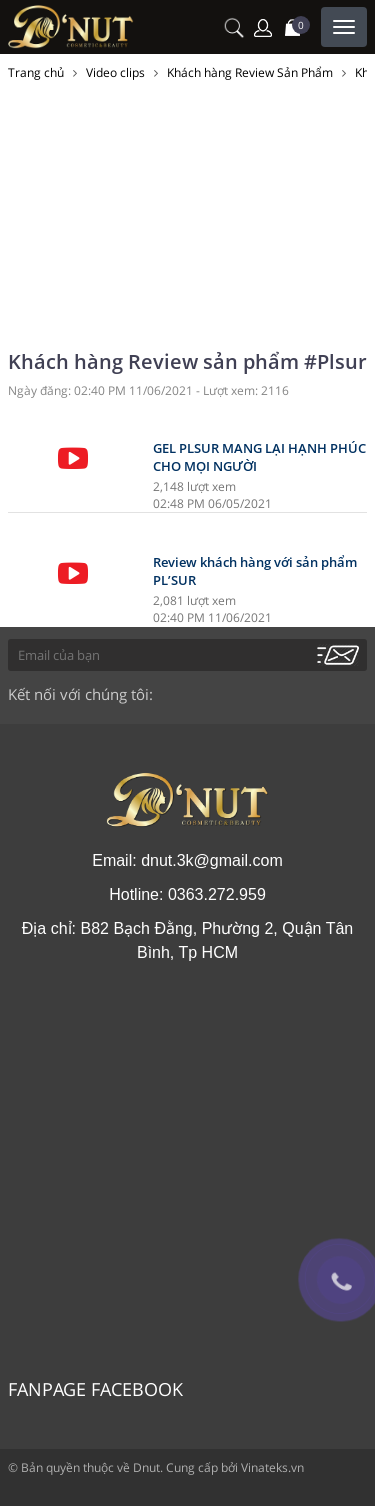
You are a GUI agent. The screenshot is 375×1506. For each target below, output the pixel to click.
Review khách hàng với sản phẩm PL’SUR (255, 571)
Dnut (146, 1467)
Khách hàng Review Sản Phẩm (250, 72)
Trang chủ (36, 72)
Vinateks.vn (272, 1467)
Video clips (115, 72)
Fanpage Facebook (95, 1389)
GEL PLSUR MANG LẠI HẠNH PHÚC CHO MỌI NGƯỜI (259, 457)
